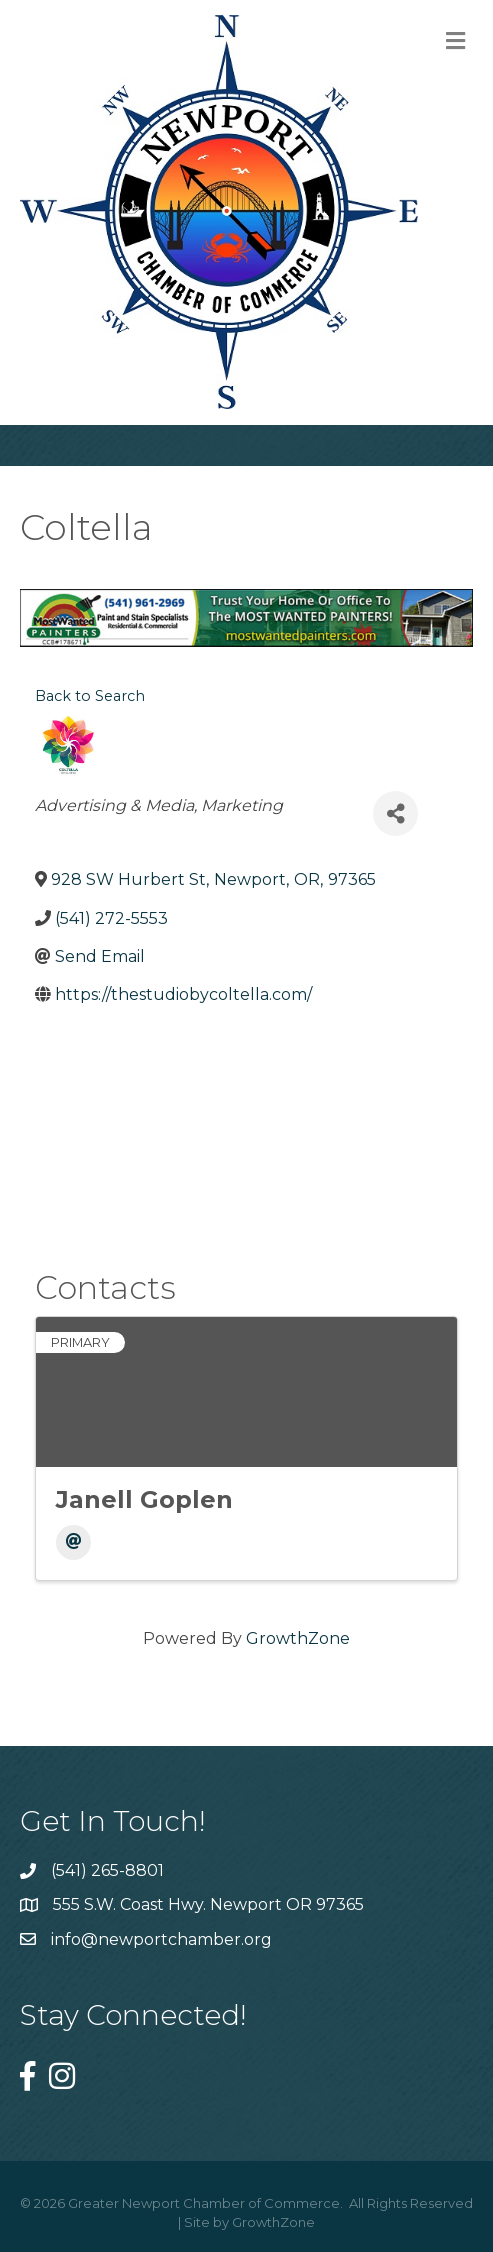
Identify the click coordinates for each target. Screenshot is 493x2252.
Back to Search (90, 696)
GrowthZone (298, 1638)
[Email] (73, 1542)
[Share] (395, 813)
